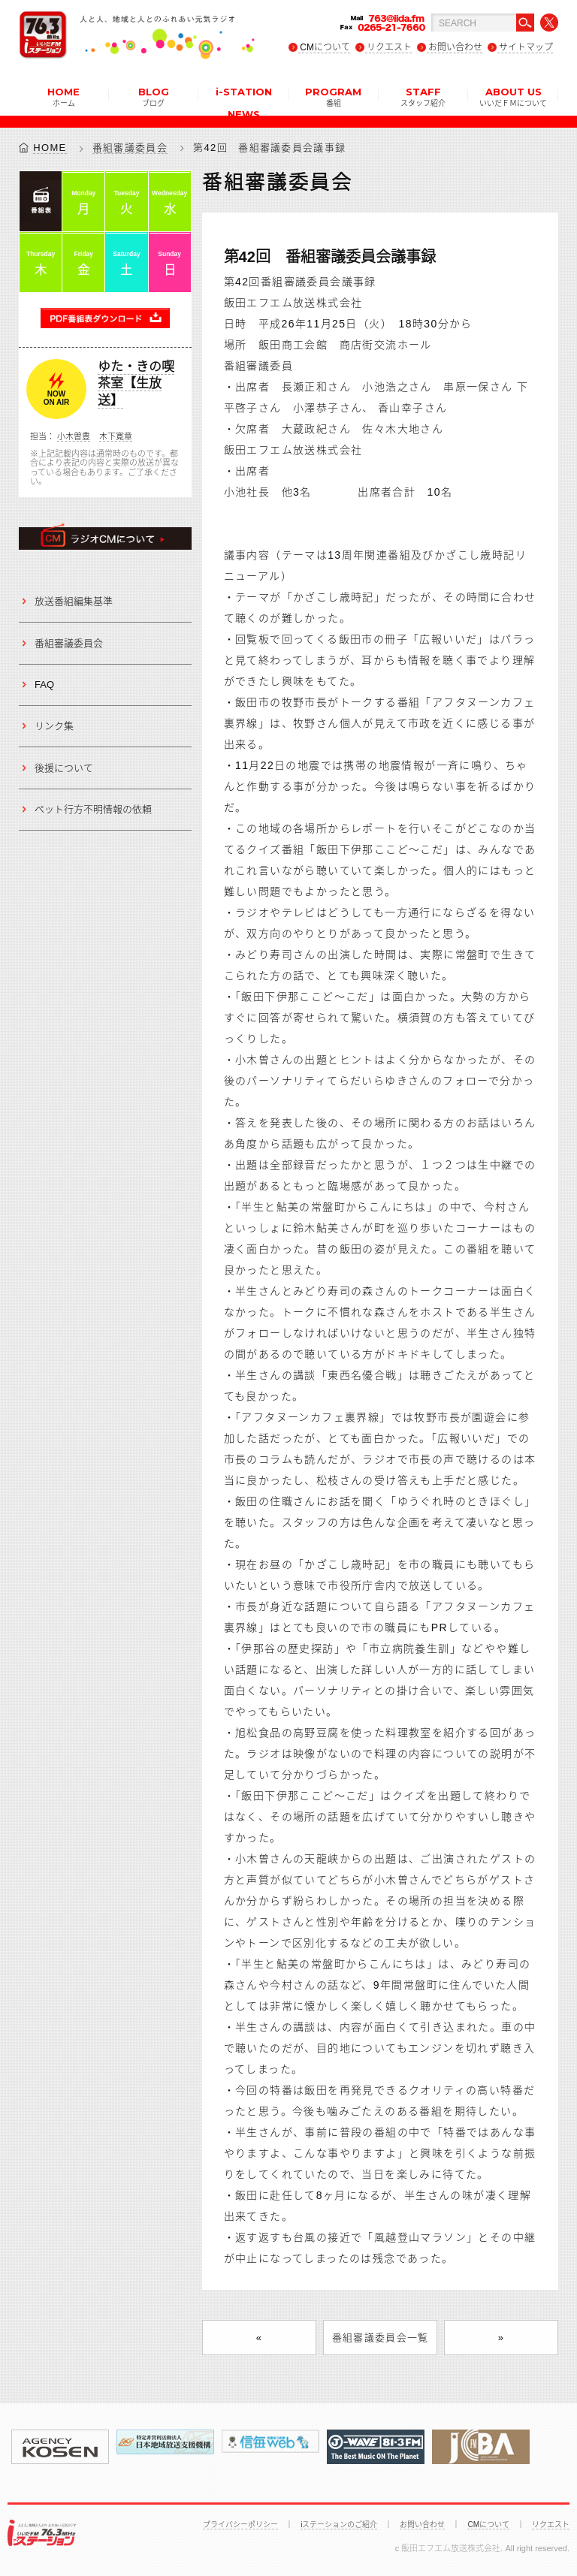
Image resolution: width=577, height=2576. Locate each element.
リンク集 (54, 725)
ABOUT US (513, 96)
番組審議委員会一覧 (380, 2338)
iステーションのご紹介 (339, 2524)
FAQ (44, 684)
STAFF (423, 96)
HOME (63, 96)
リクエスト (389, 47)
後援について (64, 768)
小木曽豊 (73, 436)
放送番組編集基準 (74, 601)
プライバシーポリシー (240, 2524)
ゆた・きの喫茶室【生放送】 (136, 384)
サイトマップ (526, 47)
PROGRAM (333, 96)
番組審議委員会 (130, 147)
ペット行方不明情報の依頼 (93, 809)
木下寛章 (115, 436)
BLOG (153, 96)
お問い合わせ (455, 47)
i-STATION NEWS (243, 101)
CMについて (325, 47)
